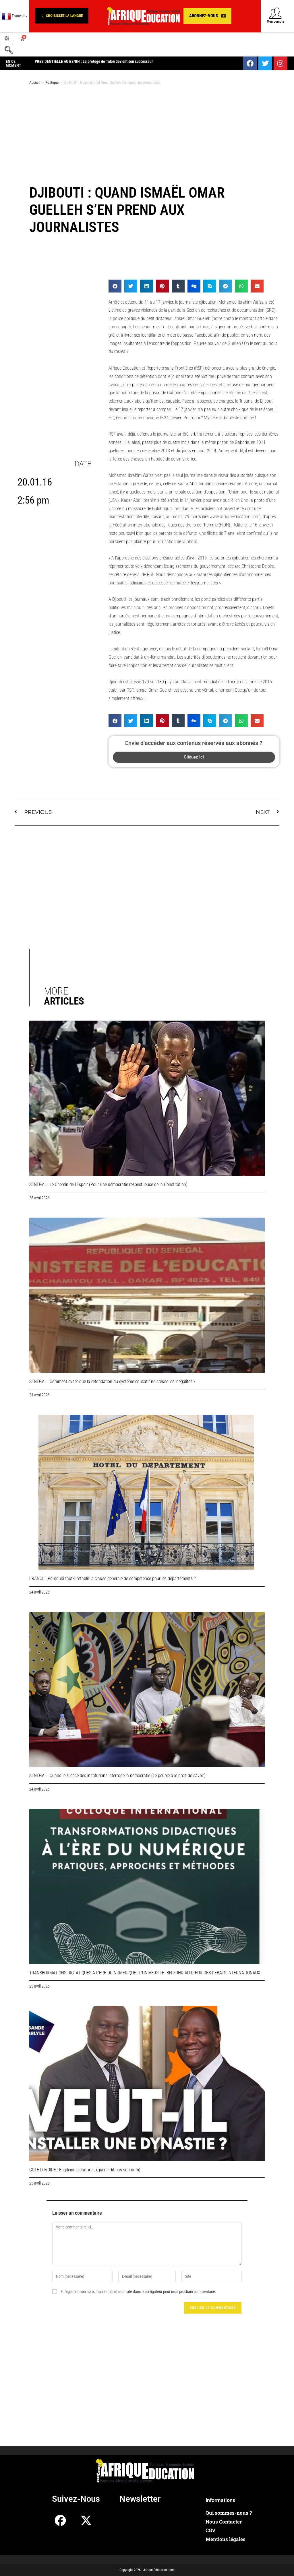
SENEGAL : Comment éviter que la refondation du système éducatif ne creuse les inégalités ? (112, 1381)
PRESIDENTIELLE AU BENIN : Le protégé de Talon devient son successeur (94, 61)
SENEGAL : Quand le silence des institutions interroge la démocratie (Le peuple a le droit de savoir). (118, 1775)
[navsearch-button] (8, 50)
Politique (52, 82)
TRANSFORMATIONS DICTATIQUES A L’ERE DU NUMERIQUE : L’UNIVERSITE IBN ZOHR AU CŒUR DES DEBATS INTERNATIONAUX (144, 1973)
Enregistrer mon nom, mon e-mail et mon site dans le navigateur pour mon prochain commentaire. (138, 2291)
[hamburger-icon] (6, 39)
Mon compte (275, 21)
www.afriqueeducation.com (234, 516)
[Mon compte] (275, 13)
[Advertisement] (147, 135)
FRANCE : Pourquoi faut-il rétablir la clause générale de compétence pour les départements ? (112, 1578)
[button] (61, 16)
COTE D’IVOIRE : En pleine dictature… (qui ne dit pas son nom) (84, 2170)
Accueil (34, 82)
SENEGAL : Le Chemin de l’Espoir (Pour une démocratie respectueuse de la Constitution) (108, 1184)
